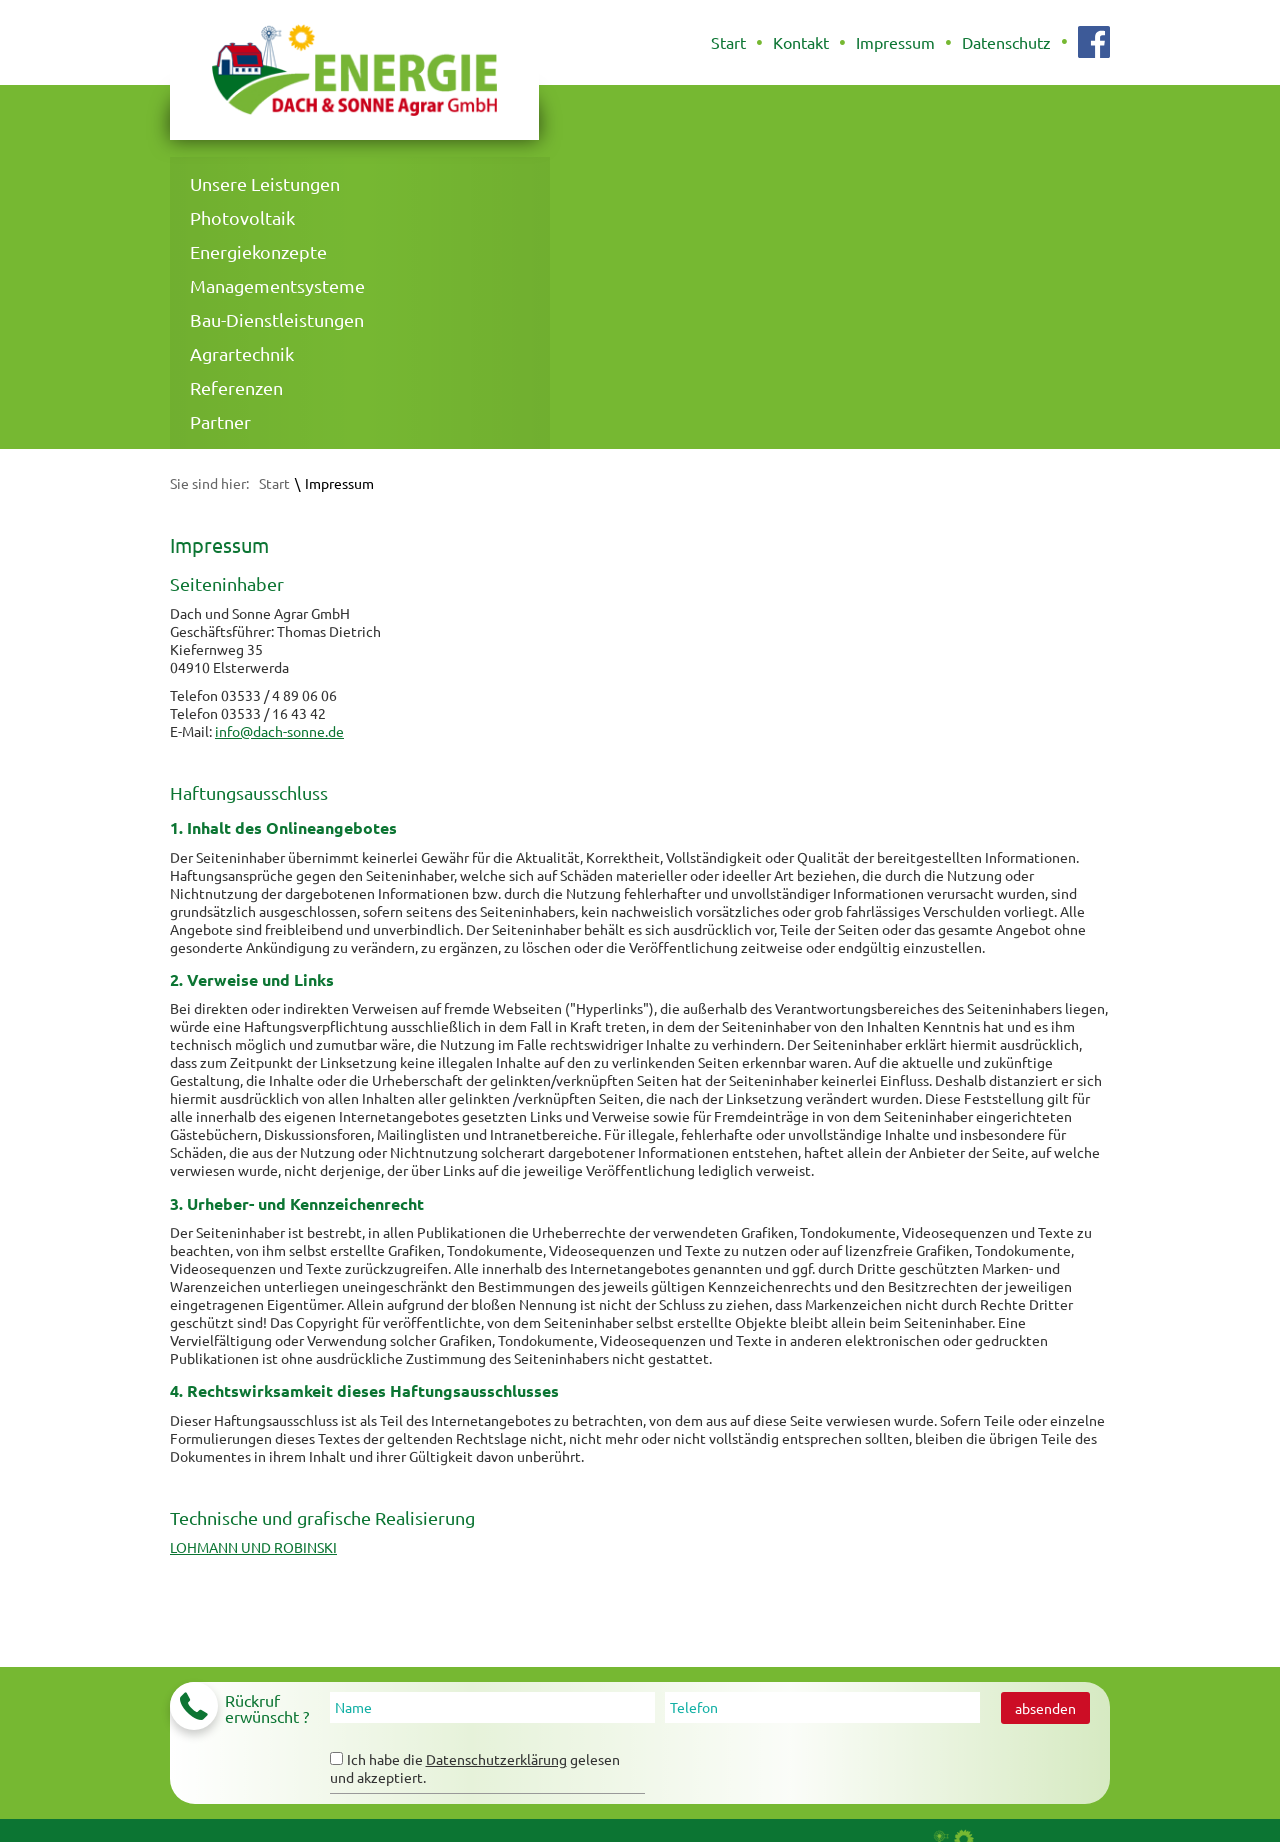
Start (274, 483)
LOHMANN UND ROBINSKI (253, 1547)
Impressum (339, 483)
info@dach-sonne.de (279, 731)
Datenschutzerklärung (496, 1759)
